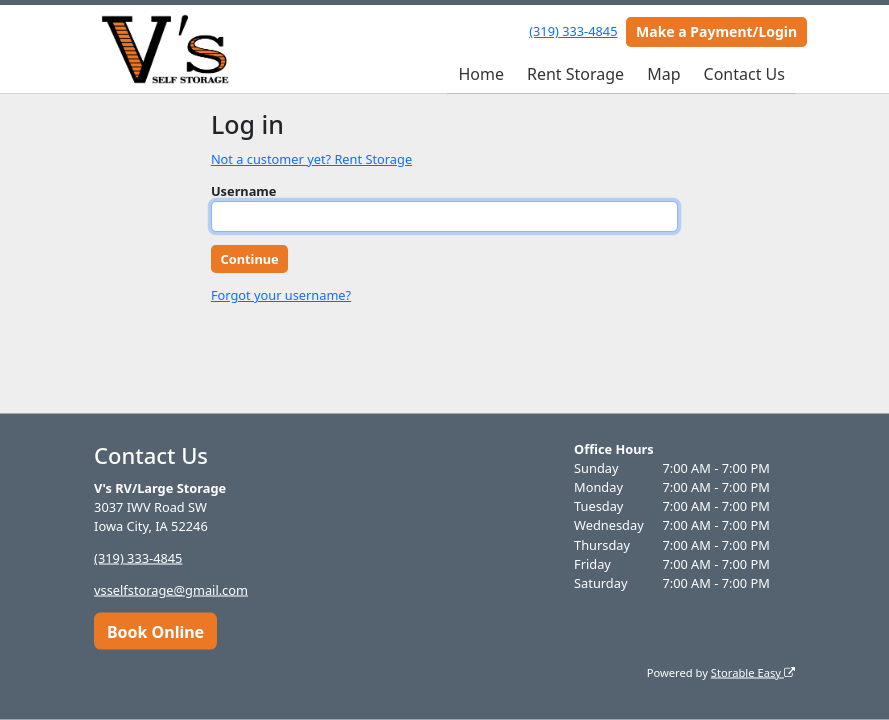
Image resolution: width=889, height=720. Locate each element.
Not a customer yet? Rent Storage (311, 159)
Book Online (155, 631)
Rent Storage (575, 74)
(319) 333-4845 (573, 31)
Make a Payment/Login (716, 31)
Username (244, 191)
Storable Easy (753, 671)
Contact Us (744, 74)
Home (481, 74)
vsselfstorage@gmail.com (171, 590)
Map (663, 74)
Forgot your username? (281, 295)
